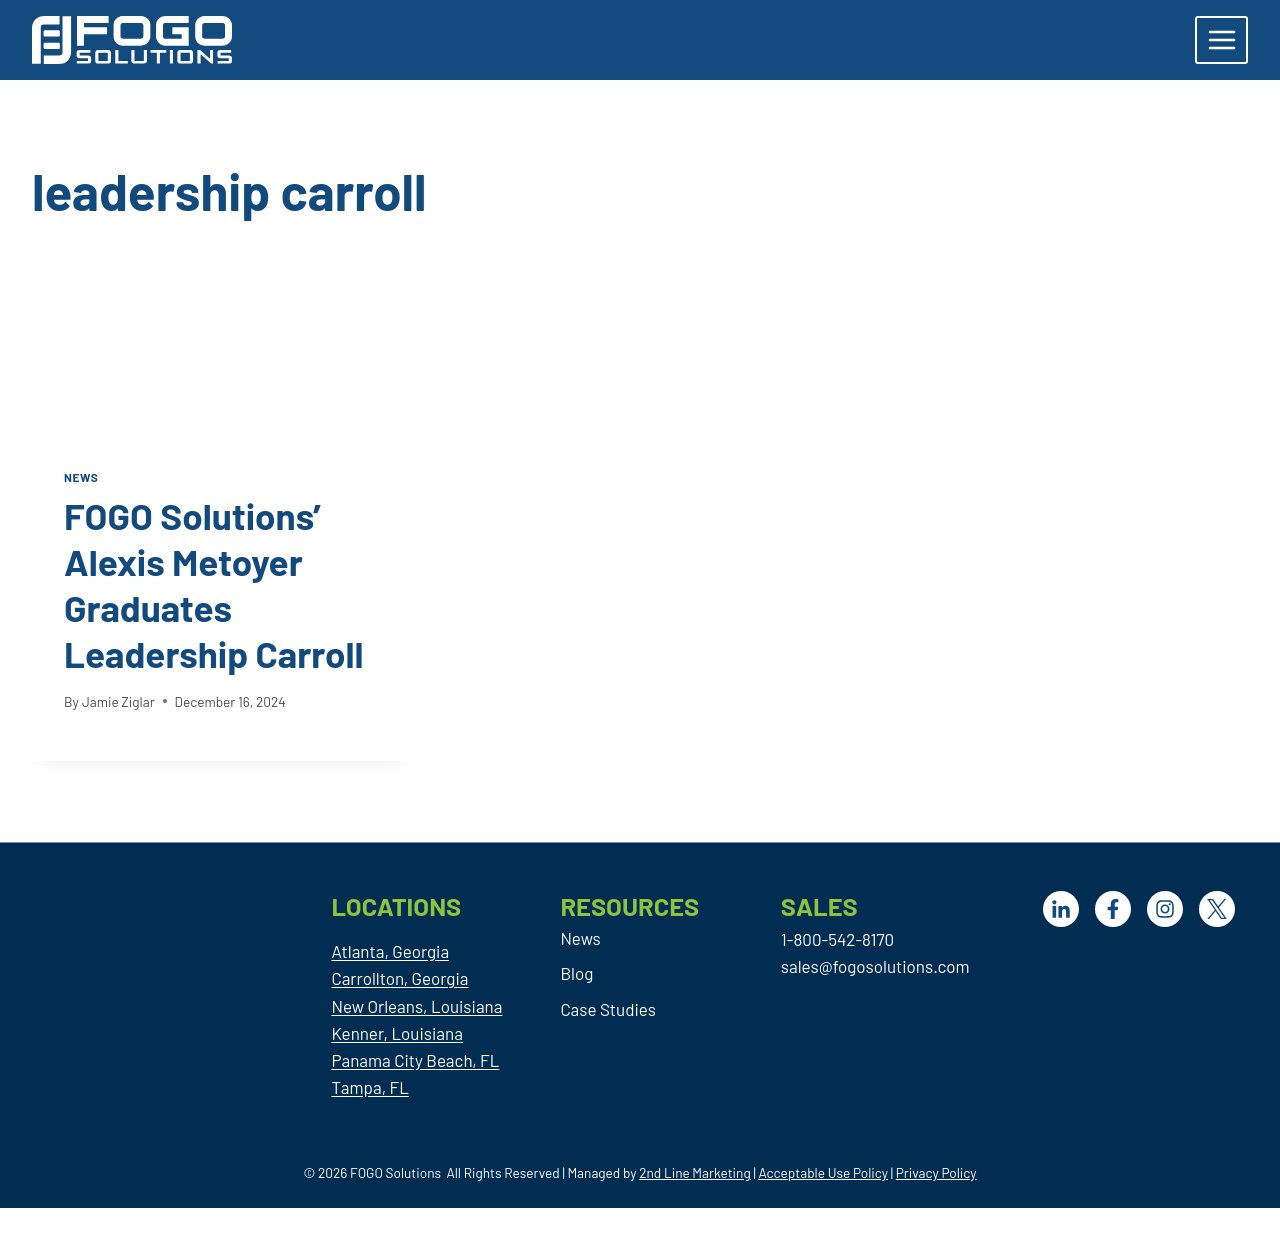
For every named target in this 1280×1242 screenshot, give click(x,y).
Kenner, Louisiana (396, 1033)
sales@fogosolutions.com (875, 966)
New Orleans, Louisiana (416, 1006)
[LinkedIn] (1061, 909)
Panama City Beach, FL (415, 1060)
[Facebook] (1113, 909)
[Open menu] (1221, 39)
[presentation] (221, 337)
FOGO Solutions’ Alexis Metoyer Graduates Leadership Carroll (219, 584)
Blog (576, 973)
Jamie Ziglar (118, 701)
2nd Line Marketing (694, 1172)
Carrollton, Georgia (399, 978)
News (81, 477)
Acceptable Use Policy (823, 1172)
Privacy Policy (936, 1172)
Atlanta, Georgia (390, 951)
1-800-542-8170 (837, 939)
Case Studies (607, 1009)
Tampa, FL (369, 1087)
